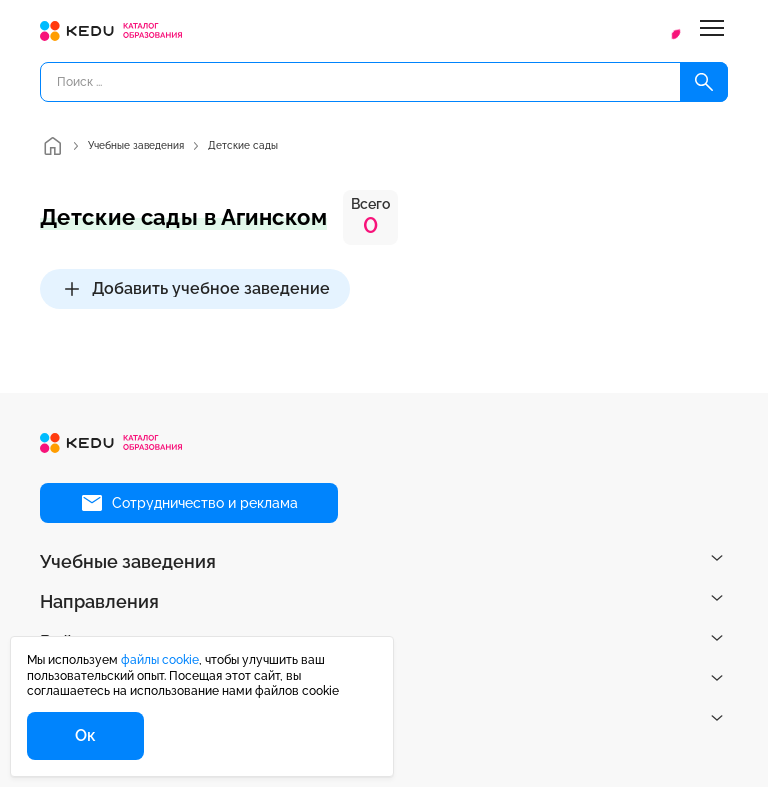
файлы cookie (160, 660)
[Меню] (712, 31)
